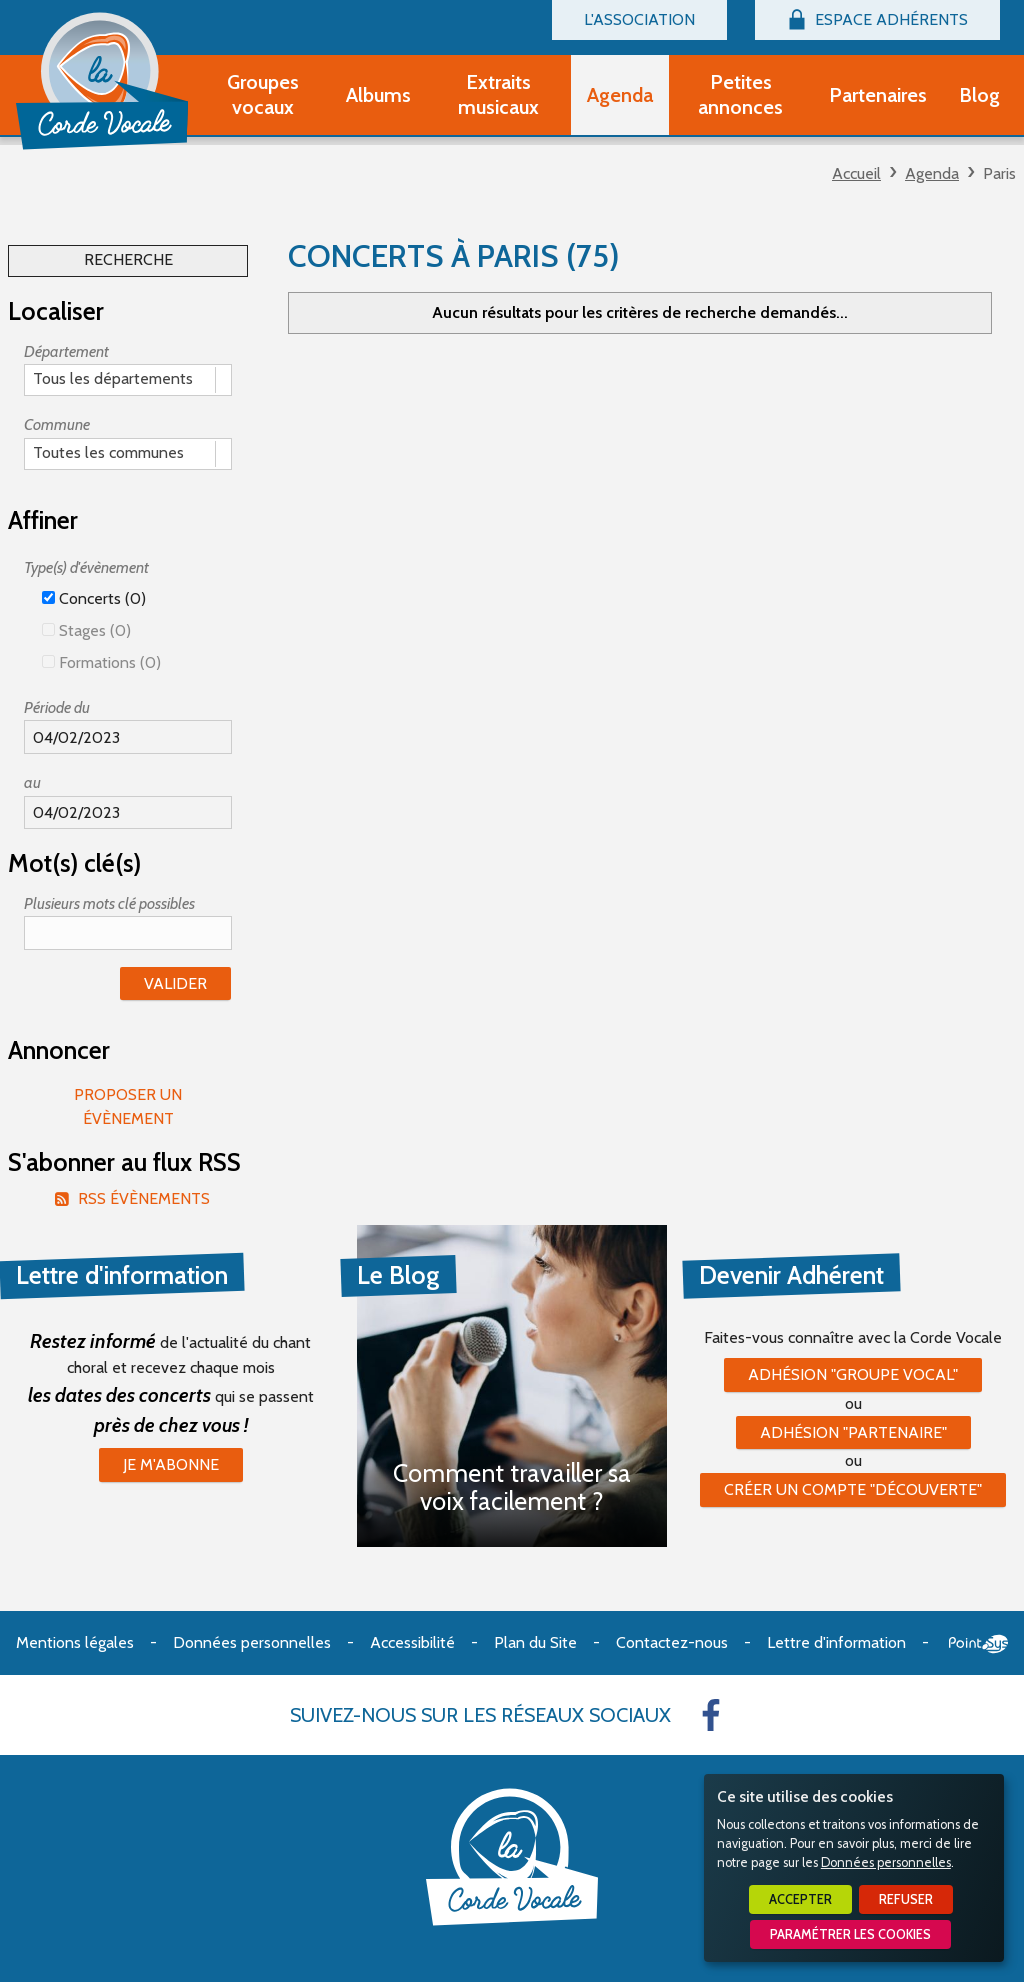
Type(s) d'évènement (86, 567)
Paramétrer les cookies (850, 1934)
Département (66, 351)
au (32, 782)
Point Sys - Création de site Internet (978, 1644)
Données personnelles (886, 1862)
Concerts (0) (94, 598)
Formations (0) (101, 662)
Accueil (856, 173)
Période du (57, 707)
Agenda (932, 173)
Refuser (906, 1899)
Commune (57, 424)
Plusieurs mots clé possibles (109, 903)
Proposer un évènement (128, 1106)
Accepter (800, 1899)
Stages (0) (86, 630)
